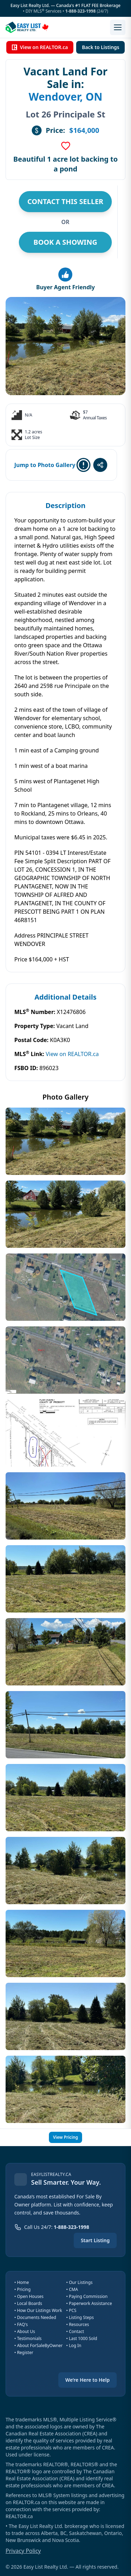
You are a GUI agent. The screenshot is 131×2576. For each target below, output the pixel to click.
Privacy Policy (23, 2551)
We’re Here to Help (87, 2379)
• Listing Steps (80, 2317)
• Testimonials (28, 2338)
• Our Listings (79, 2282)
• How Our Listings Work (38, 2310)
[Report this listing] (83, 465)
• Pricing (22, 2289)
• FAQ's (21, 2324)
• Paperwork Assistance (89, 2303)
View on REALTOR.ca (40, 47)
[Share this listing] (100, 465)
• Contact (75, 2331)
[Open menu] (117, 27)
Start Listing (95, 2240)
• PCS (71, 2310)
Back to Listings (100, 47)
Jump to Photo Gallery (44, 465)
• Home (21, 2282)
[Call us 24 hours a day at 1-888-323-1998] (51, 2227)
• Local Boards (28, 2303)
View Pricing (65, 2137)
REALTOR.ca (19, 2516)
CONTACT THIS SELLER (65, 201)
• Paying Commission (87, 2296)
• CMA (72, 2289)
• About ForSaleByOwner (38, 2345)
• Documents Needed (35, 2317)
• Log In (73, 2345)
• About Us (24, 2331)
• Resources (77, 2324)
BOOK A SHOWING (65, 242)
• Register (23, 2352)
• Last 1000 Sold (81, 2338)
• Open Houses (29, 2296)
